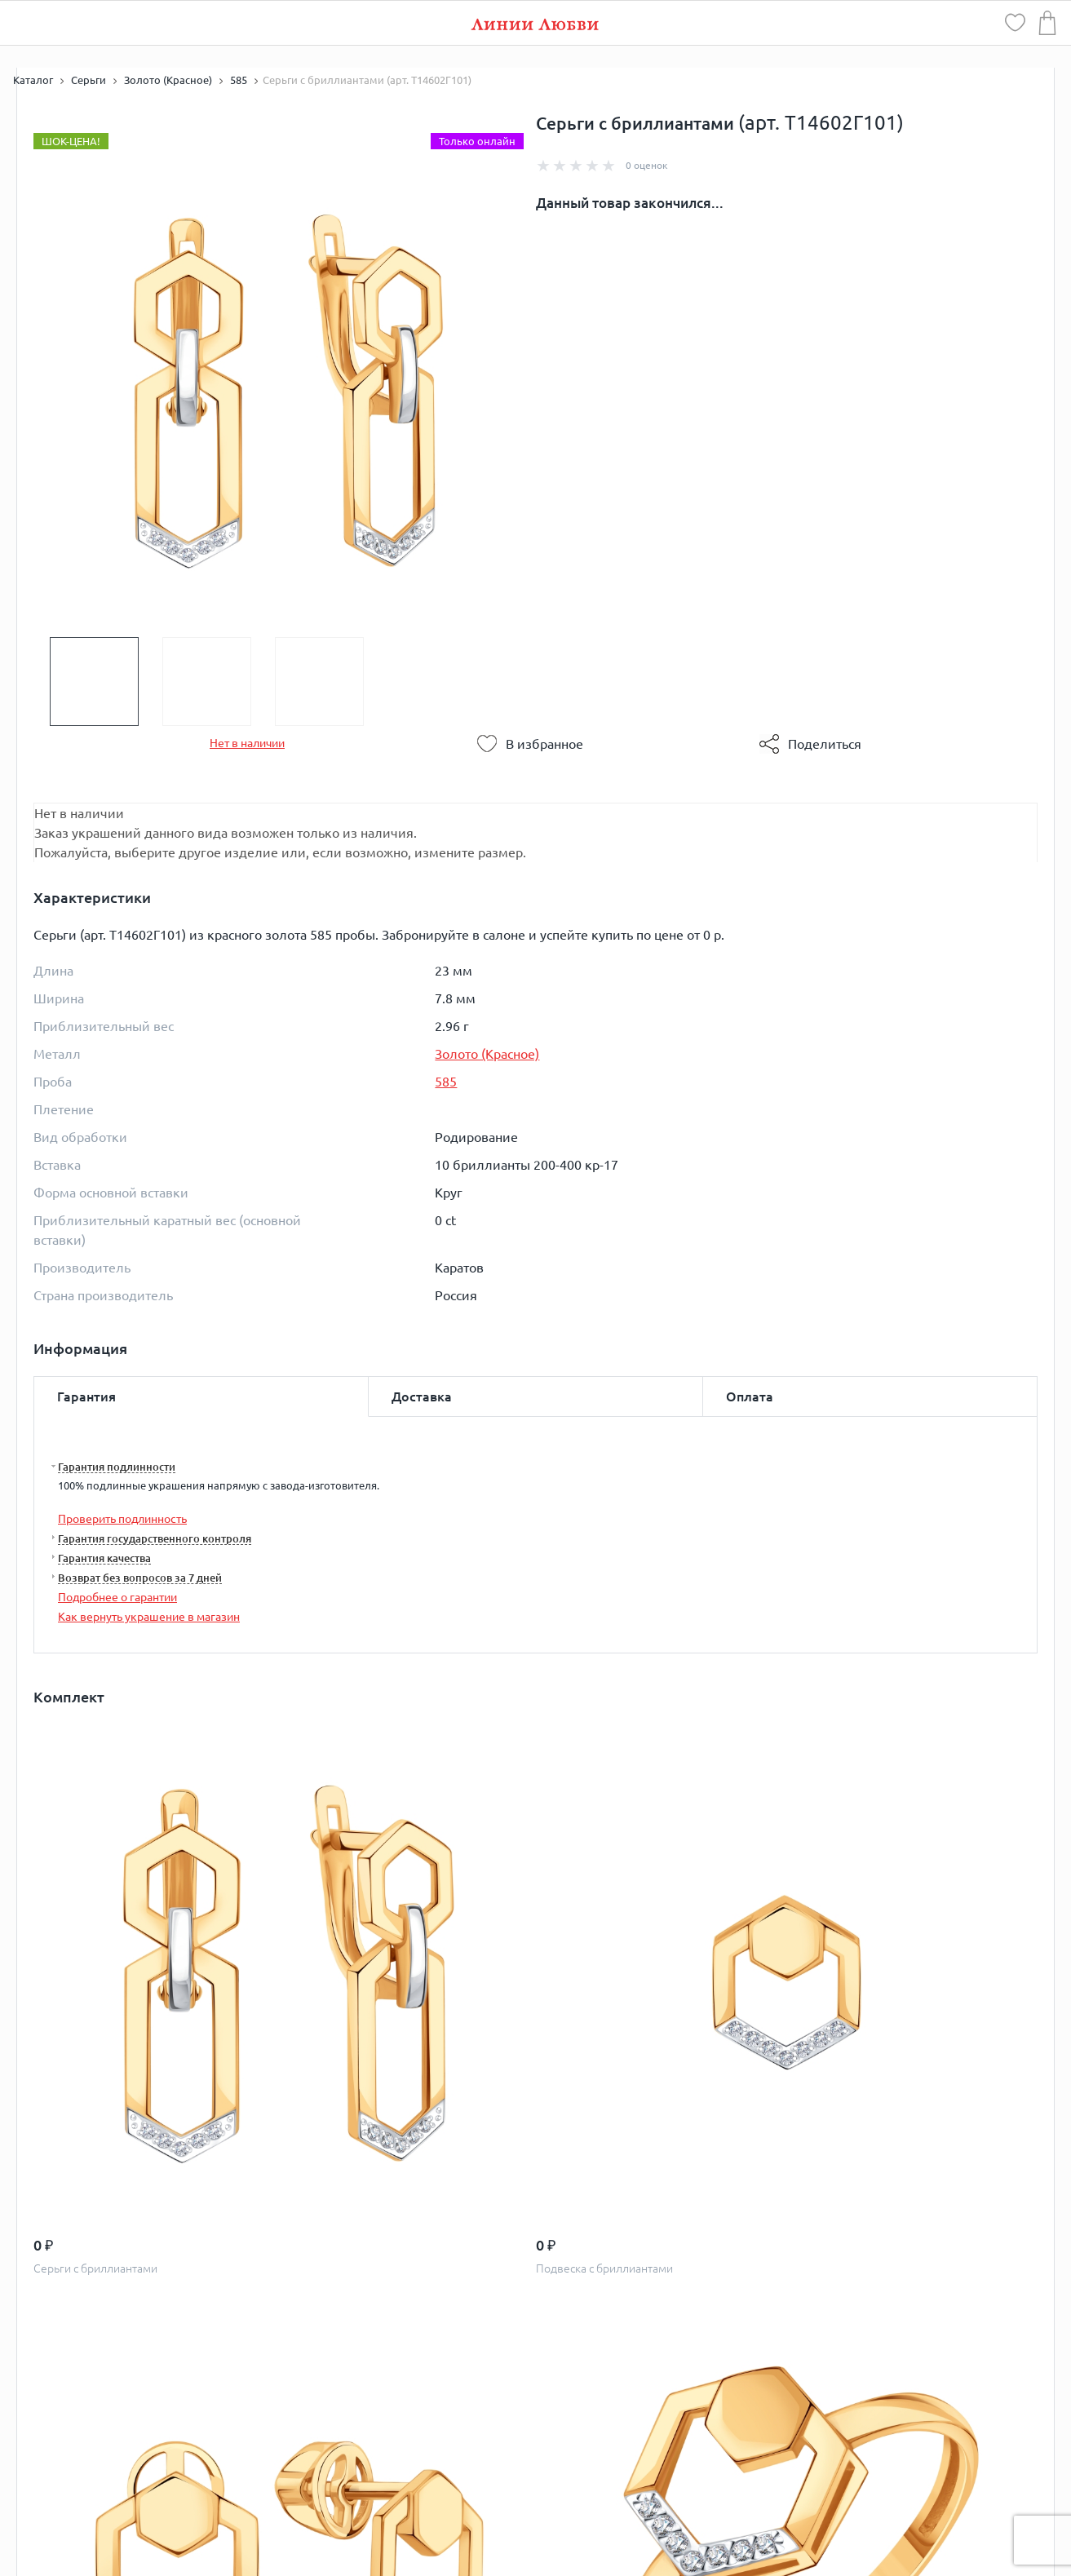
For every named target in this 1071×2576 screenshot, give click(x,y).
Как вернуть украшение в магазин (149, 1616)
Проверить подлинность (122, 1518)
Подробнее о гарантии (117, 1597)
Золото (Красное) (487, 1054)
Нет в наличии (247, 743)
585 (446, 1081)
